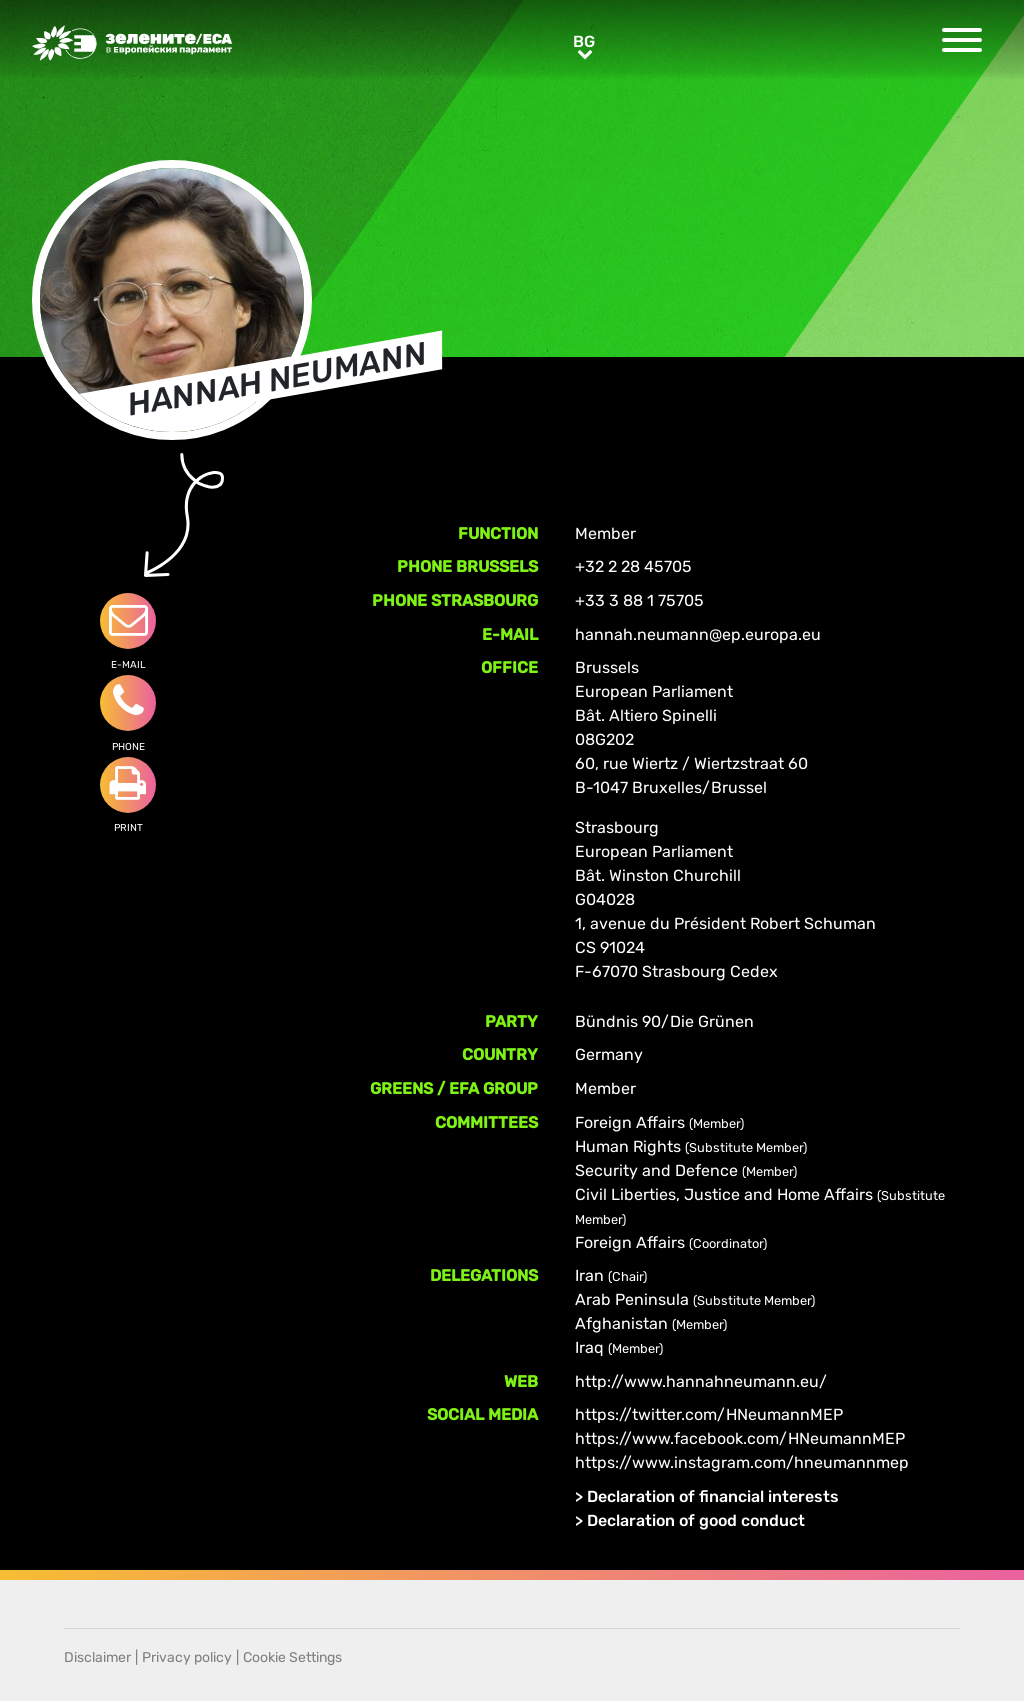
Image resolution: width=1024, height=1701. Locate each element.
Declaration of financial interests (713, 1496)
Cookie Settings (292, 1657)
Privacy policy (187, 1657)
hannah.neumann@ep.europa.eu (698, 634)
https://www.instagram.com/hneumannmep (742, 1462)
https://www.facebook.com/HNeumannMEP (740, 1438)
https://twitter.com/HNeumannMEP (709, 1414)
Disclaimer (97, 1657)
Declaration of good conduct (696, 1520)
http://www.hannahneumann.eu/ (701, 1381)
